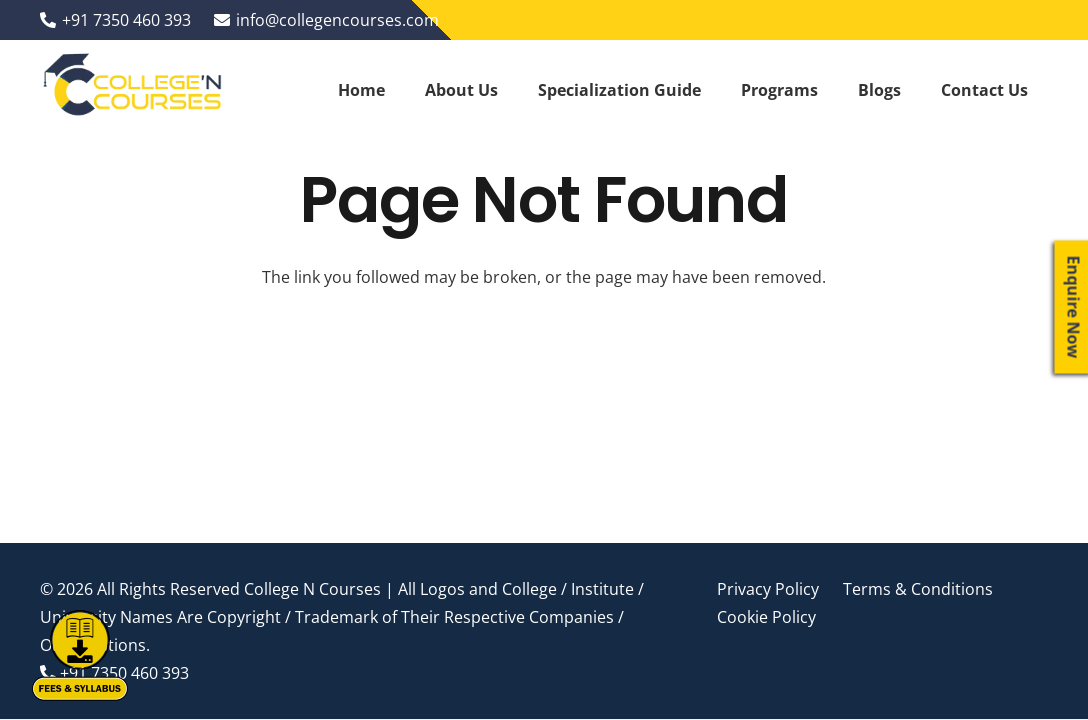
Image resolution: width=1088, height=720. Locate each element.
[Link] (134, 90)
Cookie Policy (766, 617)
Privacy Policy (768, 589)
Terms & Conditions (918, 589)
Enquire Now (1074, 307)
